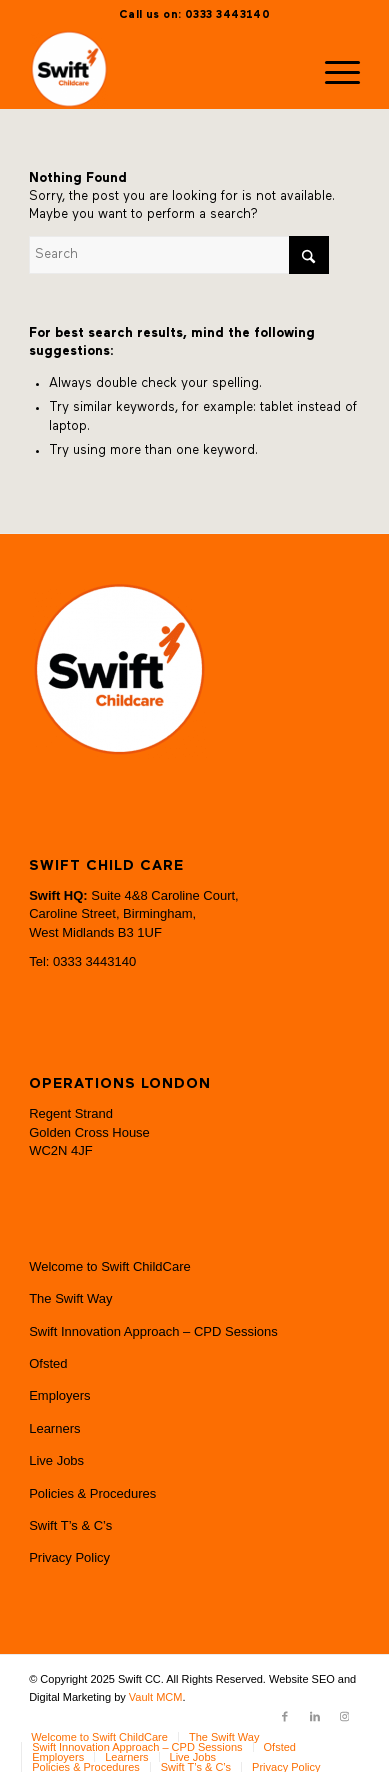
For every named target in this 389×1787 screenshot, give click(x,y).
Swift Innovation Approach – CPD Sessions (153, 1331)
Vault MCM (156, 1697)
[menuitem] (332, 69)
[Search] (179, 255)
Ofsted (48, 1363)
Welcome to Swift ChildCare (110, 1266)
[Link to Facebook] (285, 1716)
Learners (54, 1428)
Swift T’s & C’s (70, 1525)
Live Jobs (56, 1460)
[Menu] (332, 69)
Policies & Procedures (92, 1493)
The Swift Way (70, 1298)
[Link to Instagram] (345, 1716)
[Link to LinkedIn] (315, 1716)
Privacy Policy (69, 1557)
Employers (59, 1395)
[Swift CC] (161, 69)
